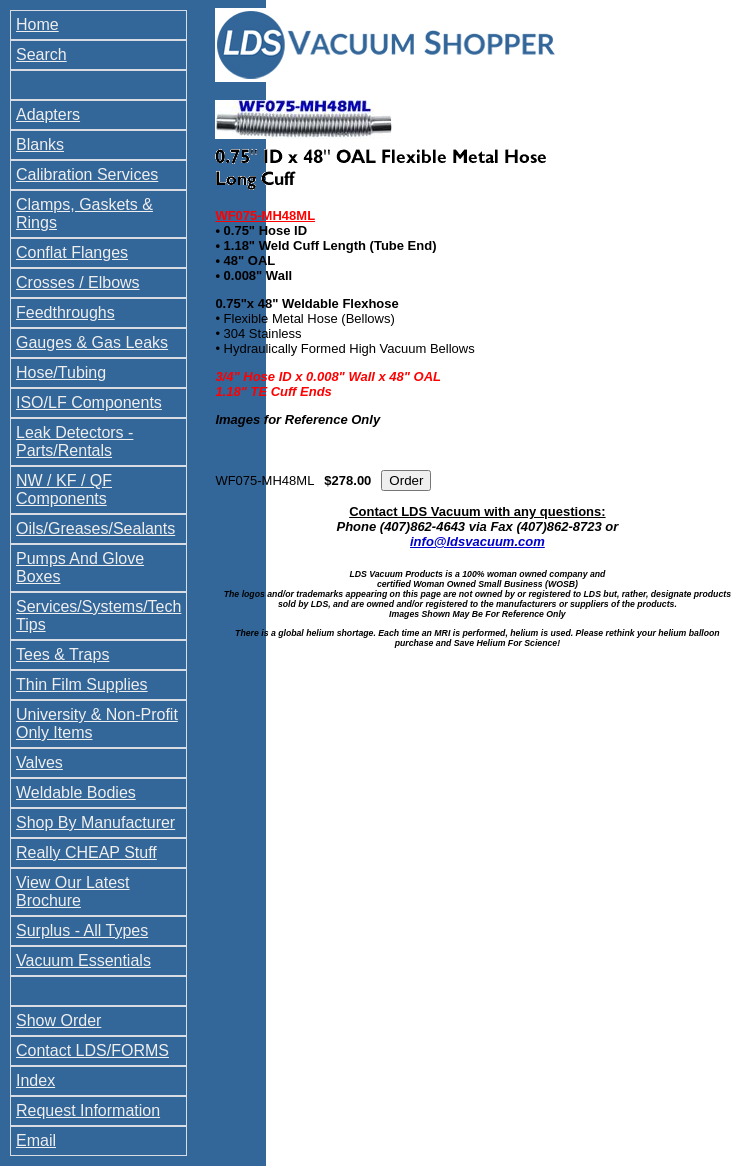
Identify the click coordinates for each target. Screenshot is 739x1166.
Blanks (40, 144)
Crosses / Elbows (78, 282)
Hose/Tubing (61, 372)
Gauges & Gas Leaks (92, 342)
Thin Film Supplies (82, 684)
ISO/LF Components (89, 402)
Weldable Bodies (76, 792)
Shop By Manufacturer (95, 822)
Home (37, 24)
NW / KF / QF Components (64, 489)
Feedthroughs (65, 312)
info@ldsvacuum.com (477, 541)
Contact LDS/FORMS (92, 1050)
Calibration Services (87, 174)
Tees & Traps (62, 654)
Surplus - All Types (82, 930)
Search (41, 54)
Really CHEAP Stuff (86, 852)
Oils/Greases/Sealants (95, 528)
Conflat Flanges (72, 252)
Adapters (48, 114)
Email (36, 1140)
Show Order (58, 1020)
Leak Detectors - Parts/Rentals (74, 441)
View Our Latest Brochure (73, 891)
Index (35, 1080)
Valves (39, 762)
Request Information (88, 1110)
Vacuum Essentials (83, 960)
